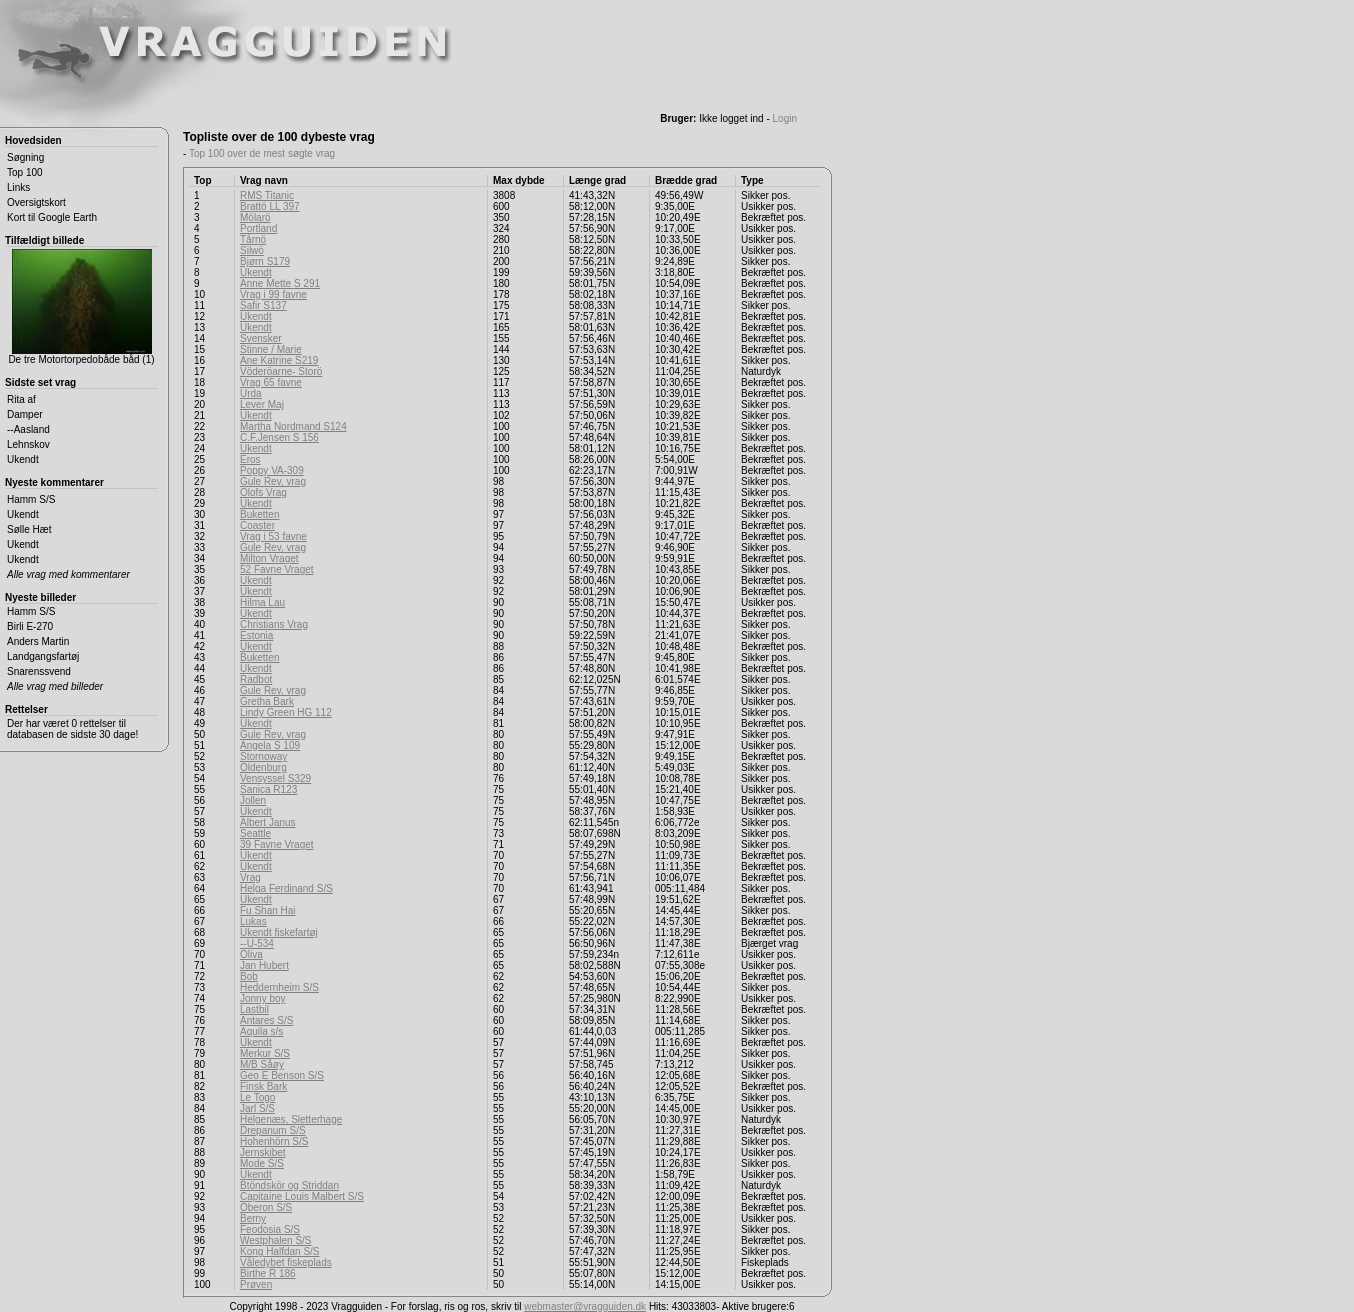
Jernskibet (263, 1152)
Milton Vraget (269, 558)
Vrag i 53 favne (273, 536)
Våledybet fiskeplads (286, 1262)
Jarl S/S (257, 1108)
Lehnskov (28, 444)
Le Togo (257, 1097)
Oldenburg (263, 767)
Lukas (253, 921)
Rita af (21, 399)
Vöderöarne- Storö (281, 371)
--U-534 (257, 943)
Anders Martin (38, 641)
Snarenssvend (39, 671)
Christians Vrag (274, 624)
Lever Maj (262, 404)
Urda (251, 393)
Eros (250, 459)
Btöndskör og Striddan (289, 1185)
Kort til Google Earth (52, 217)
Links (18, 187)
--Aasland (28, 429)
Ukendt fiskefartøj (279, 932)
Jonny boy (263, 998)
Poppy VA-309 (272, 470)
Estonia (256, 635)
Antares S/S (266, 1020)
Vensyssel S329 (275, 778)
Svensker (261, 338)
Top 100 (25, 172)
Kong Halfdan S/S (280, 1251)
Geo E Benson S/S (282, 1075)
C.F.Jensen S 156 (279, 437)
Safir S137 (263, 305)
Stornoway (263, 756)
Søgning (25, 157)
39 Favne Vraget (277, 844)
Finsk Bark (263, 1086)
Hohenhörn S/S (274, 1141)
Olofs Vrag (263, 492)
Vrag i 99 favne (273, 294)
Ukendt (23, 459)
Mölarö (255, 217)
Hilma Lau (262, 602)
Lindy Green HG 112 (286, 712)
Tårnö (253, 239)
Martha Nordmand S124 (293, 426)
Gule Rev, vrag (273, 481)
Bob (249, 976)
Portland (258, 228)
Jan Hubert (264, 965)
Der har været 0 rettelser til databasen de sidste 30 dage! (72, 729)
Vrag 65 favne (271, 382)
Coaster (257, 525)
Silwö (252, 250)
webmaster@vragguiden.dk (585, 1306)
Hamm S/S (31, 499)
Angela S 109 (270, 745)
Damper (25, 414)
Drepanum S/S (273, 1130)
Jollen (253, 800)
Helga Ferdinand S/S (286, 888)
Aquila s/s (261, 1031)
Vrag (250, 877)
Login (785, 118)
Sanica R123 (268, 789)
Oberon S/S (266, 1207)
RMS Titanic (267, 195)
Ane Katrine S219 (279, 360)
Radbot (256, 679)
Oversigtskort (36, 202)
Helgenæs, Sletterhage (291, 1119)
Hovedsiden (33, 140)
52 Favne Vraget (277, 569)
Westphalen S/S (276, 1240)
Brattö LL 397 (270, 206)
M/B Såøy (262, 1064)
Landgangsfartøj (43, 656)
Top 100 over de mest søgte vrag (262, 153)
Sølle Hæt (29, 529)
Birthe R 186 (268, 1273)
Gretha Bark (267, 701)
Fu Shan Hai (268, 910)
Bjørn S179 (265, 261)
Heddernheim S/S (279, 987)
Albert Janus (268, 822)
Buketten (259, 514)
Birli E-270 (30, 626)
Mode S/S (262, 1163)
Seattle (255, 833)
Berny (253, 1218)
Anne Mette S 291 (280, 283)
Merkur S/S (265, 1053)
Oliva (251, 954)
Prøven (256, 1284)
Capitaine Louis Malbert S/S (302, 1196)
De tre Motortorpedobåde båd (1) (81, 307)
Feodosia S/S (270, 1229)
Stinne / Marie (271, 349)
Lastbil (254, 1009)
